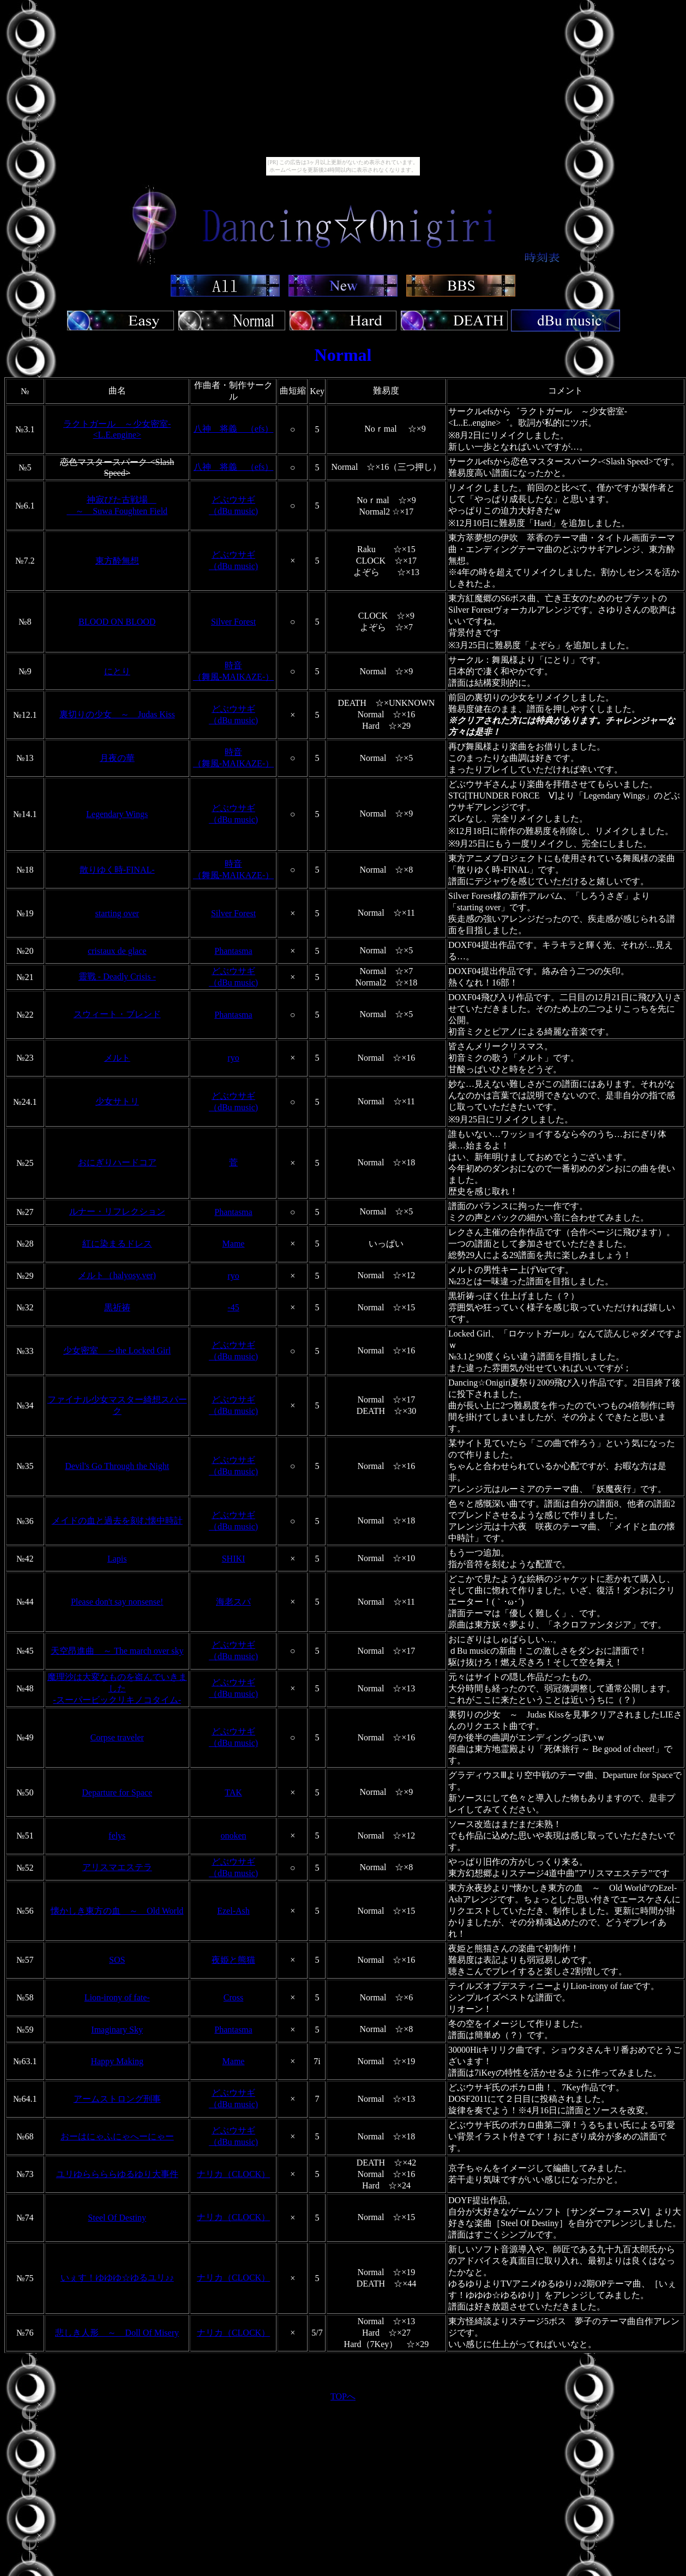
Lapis (117, 1558)
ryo (233, 1057)
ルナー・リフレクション (117, 1211)
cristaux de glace (117, 951)
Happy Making (117, 2061)
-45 (233, 1307)
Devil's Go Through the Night (117, 1466)
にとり (117, 671)
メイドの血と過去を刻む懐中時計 (117, 1520)
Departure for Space (117, 1792)
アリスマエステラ (117, 1867)
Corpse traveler (117, 1737)
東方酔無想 (117, 560)
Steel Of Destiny (117, 2217)
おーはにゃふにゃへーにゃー (117, 2136)
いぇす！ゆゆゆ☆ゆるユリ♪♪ (117, 2277)
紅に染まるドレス (117, 1243)
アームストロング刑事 (117, 2098)
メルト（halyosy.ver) (117, 1275)
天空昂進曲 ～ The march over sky (117, 1650)
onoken (233, 1835)
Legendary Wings (117, 814)
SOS (117, 1959)
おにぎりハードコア (117, 1162)
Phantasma (233, 951)
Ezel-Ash (233, 1910)
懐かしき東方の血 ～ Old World (117, 1910)
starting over (117, 913)
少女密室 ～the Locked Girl (117, 1350)
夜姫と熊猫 (233, 1959)
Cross (233, 1997)
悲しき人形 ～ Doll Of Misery (117, 2332)
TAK (233, 1792)
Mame (233, 1243)
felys (117, 1835)
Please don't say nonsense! (117, 1601)
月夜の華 (117, 758)
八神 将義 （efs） (234, 428)
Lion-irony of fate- (117, 1997)
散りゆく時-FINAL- (117, 869)
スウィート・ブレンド (117, 1014)
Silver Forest (233, 621)
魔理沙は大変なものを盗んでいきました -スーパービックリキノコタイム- (117, 1688)
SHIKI (233, 1558)
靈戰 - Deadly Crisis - (117, 976)
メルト (117, 1057)
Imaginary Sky (117, 2029)
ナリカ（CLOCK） (233, 2174)
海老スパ (233, 1601)
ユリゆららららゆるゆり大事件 (117, 2174)
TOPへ (343, 2396)
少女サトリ (117, 1101)
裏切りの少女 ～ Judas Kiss (117, 714)
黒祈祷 (117, 1307)
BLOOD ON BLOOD (117, 621)
